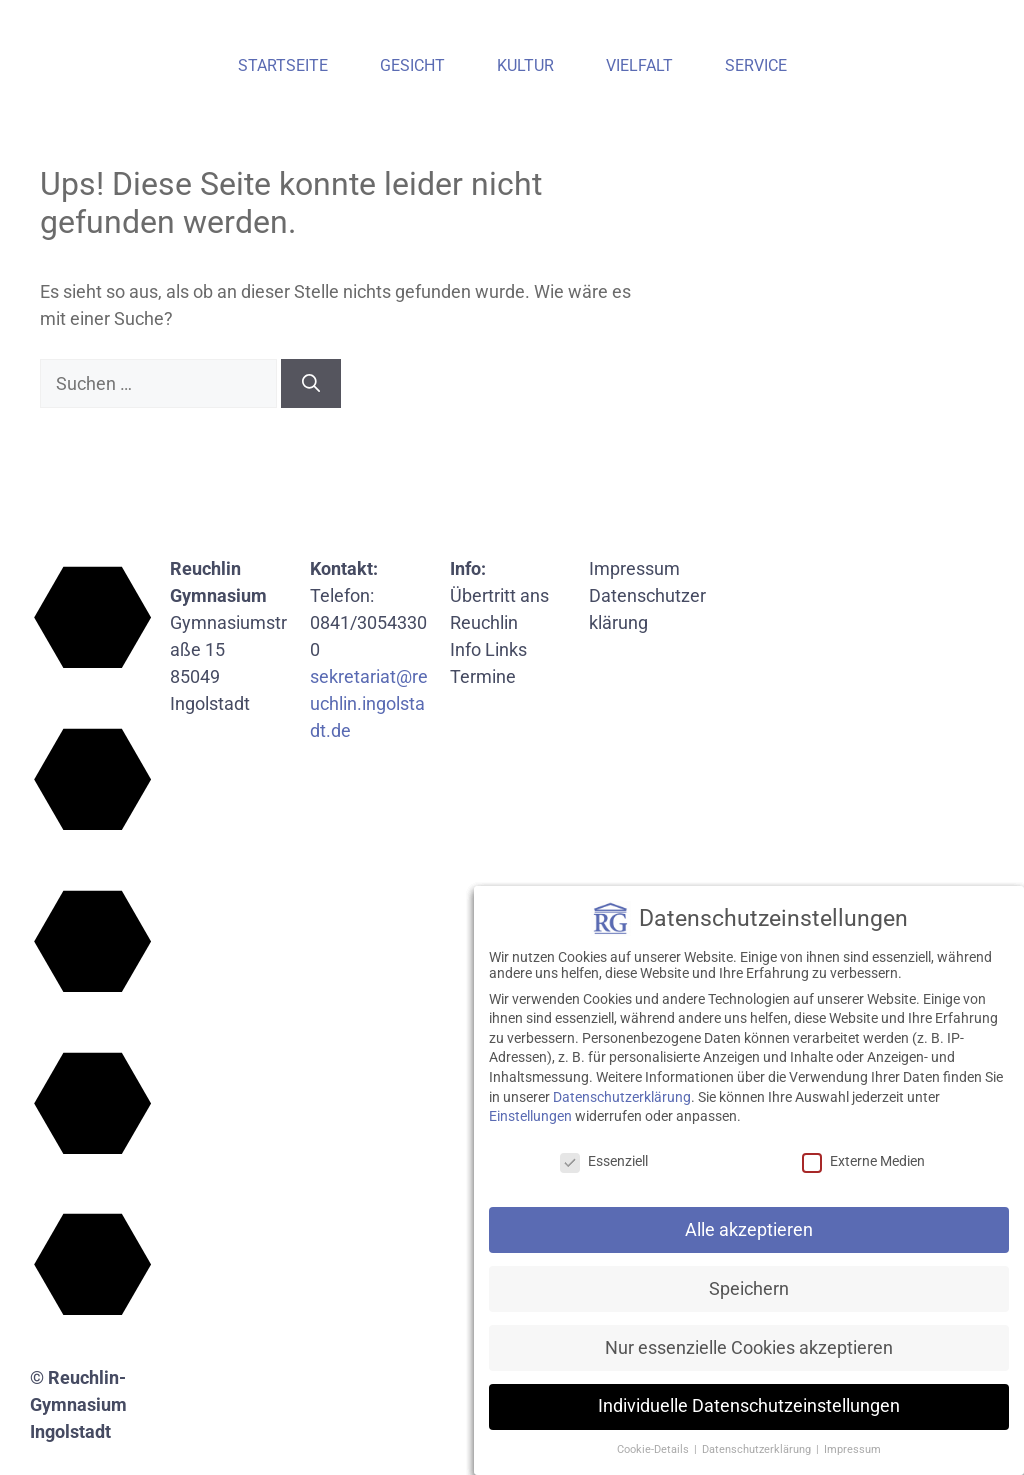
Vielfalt (639, 65)
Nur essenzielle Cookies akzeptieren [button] (749, 1348)
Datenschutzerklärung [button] (758, 1449)
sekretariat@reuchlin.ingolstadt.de (369, 703)
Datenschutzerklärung (622, 1097)
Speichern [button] (749, 1289)
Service (756, 65)
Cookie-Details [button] (654, 1449)
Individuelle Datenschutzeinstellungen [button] (749, 1406)
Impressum (634, 568)
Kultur (525, 65)
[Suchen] (311, 383)
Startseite (283, 65)
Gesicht (412, 65)
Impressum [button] (852, 1449)
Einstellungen (530, 1116)
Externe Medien (863, 1161)
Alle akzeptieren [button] (749, 1230)
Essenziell (604, 1161)
